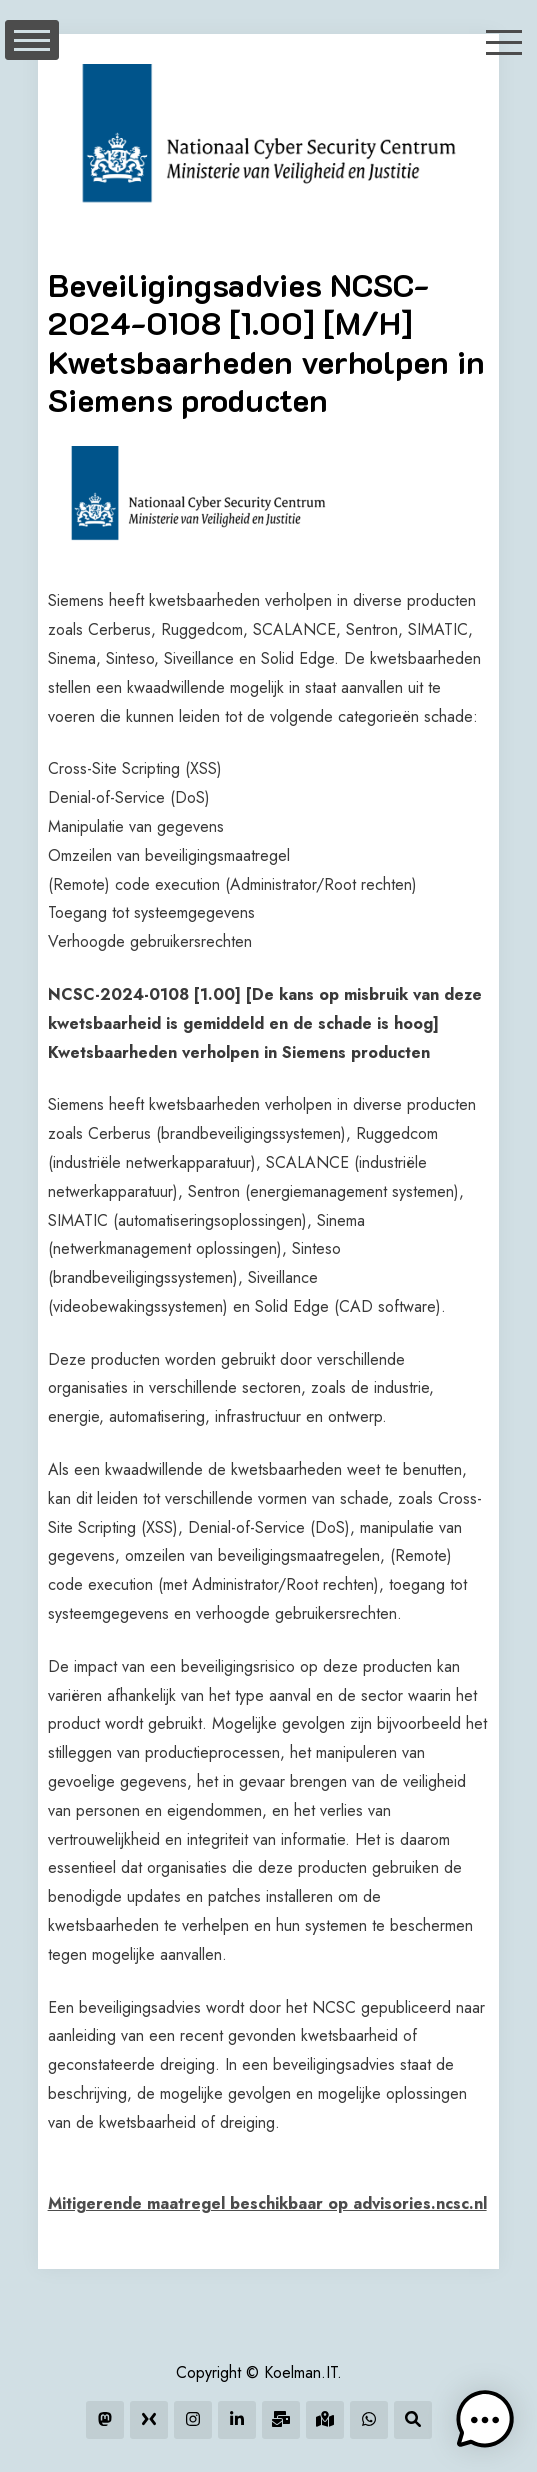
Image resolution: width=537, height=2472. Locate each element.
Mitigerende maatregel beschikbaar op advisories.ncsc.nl (267, 2203)
